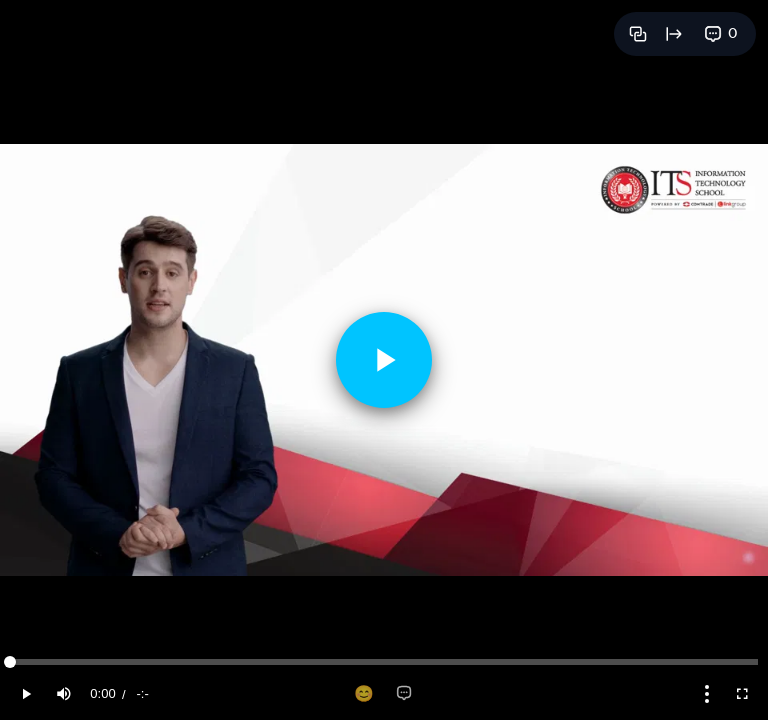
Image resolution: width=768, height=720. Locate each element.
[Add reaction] (364, 694)
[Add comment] (404, 694)
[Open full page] (674, 34)
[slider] (384, 662)
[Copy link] (638, 34)
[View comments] (721, 34)
